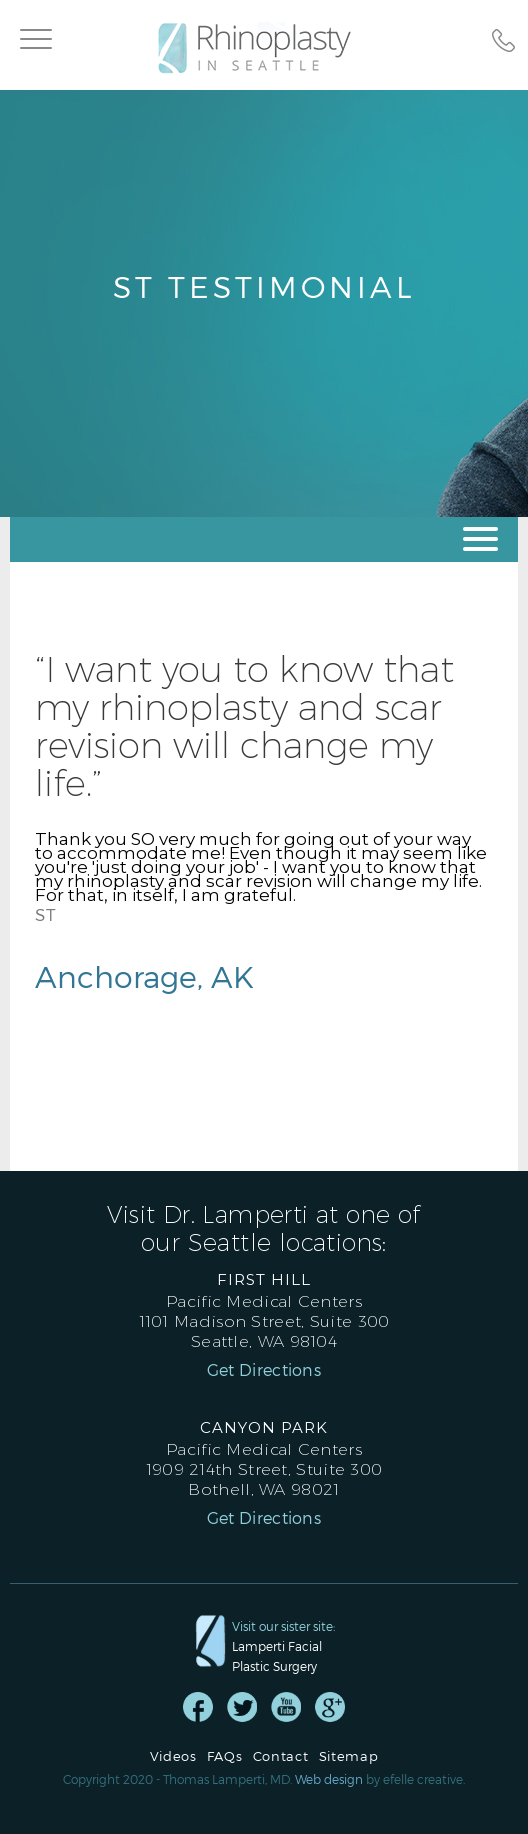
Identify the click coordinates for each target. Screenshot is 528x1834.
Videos (173, 1756)
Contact (281, 1756)
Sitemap (349, 1756)
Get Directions (264, 1370)
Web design (329, 1779)
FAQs (225, 1756)
